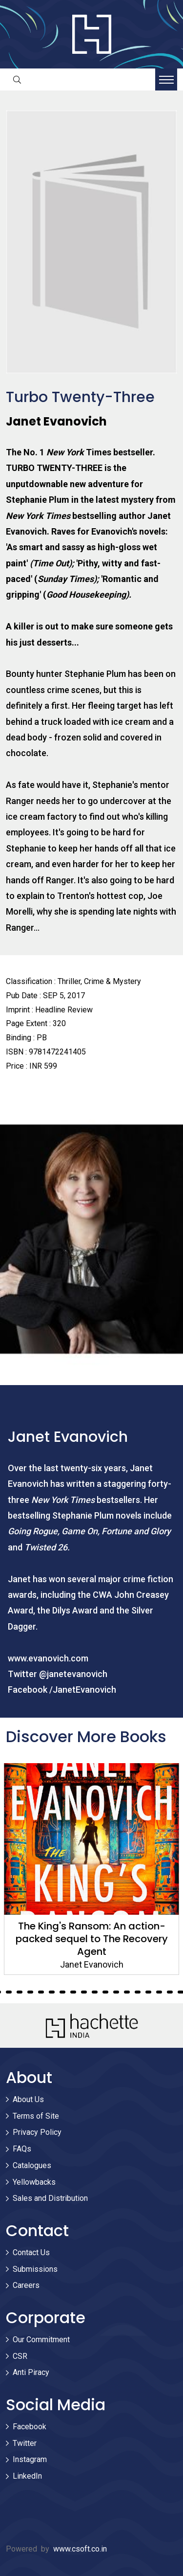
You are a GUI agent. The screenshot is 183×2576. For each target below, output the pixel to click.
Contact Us (31, 2252)
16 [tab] (19, 1992)
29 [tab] (159, 1992)
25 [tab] (116, 1992)
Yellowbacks (34, 2182)
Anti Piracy (31, 2372)
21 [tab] (73, 1992)
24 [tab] (105, 1992)
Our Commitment (41, 2339)
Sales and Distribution (50, 2198)
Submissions (35, 2269)
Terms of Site (36, 2116)
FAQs (22, 2148)
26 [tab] (127, 1992)
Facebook (29, 2426)
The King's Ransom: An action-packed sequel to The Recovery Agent (92, 1939)
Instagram (30, 2459)
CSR (20, 2356)
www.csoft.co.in (80, 2549)
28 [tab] (148, 1992)
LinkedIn (27, 2476)
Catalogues (32, 2165)
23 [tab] (95, 1992)
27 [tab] (138, 1992)
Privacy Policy (37, 2132)
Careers (26, 2285)
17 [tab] (30, 1992)
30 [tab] (170, 1992)
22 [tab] (84, 1992)
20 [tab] (62, 1992)
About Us (28, 2099)
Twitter (25, 2443)
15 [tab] (9, 1992)
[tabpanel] (91, 1869)
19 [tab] (52, 1992)
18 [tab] (41, 1992)
